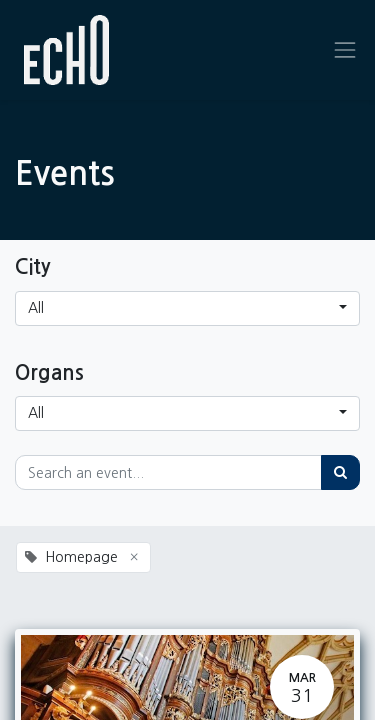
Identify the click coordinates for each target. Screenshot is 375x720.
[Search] (340, 472)
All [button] (36, 308)
